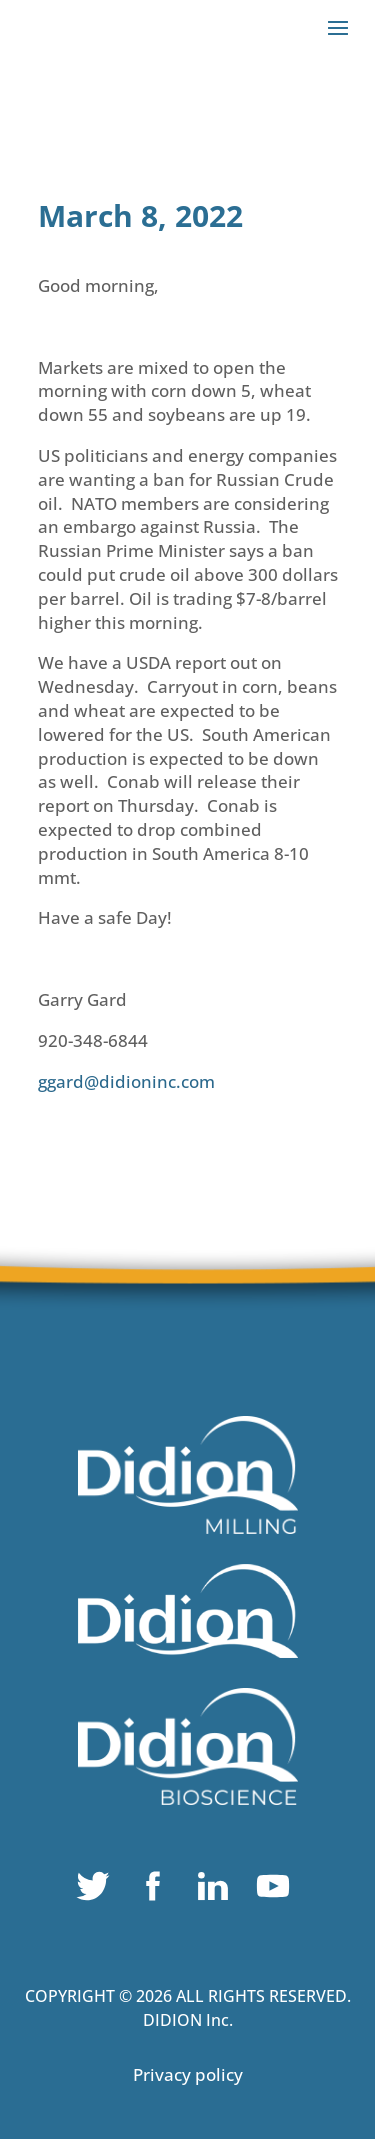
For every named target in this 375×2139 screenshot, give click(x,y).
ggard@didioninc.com (126, 1081)
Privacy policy (188, 2074)
